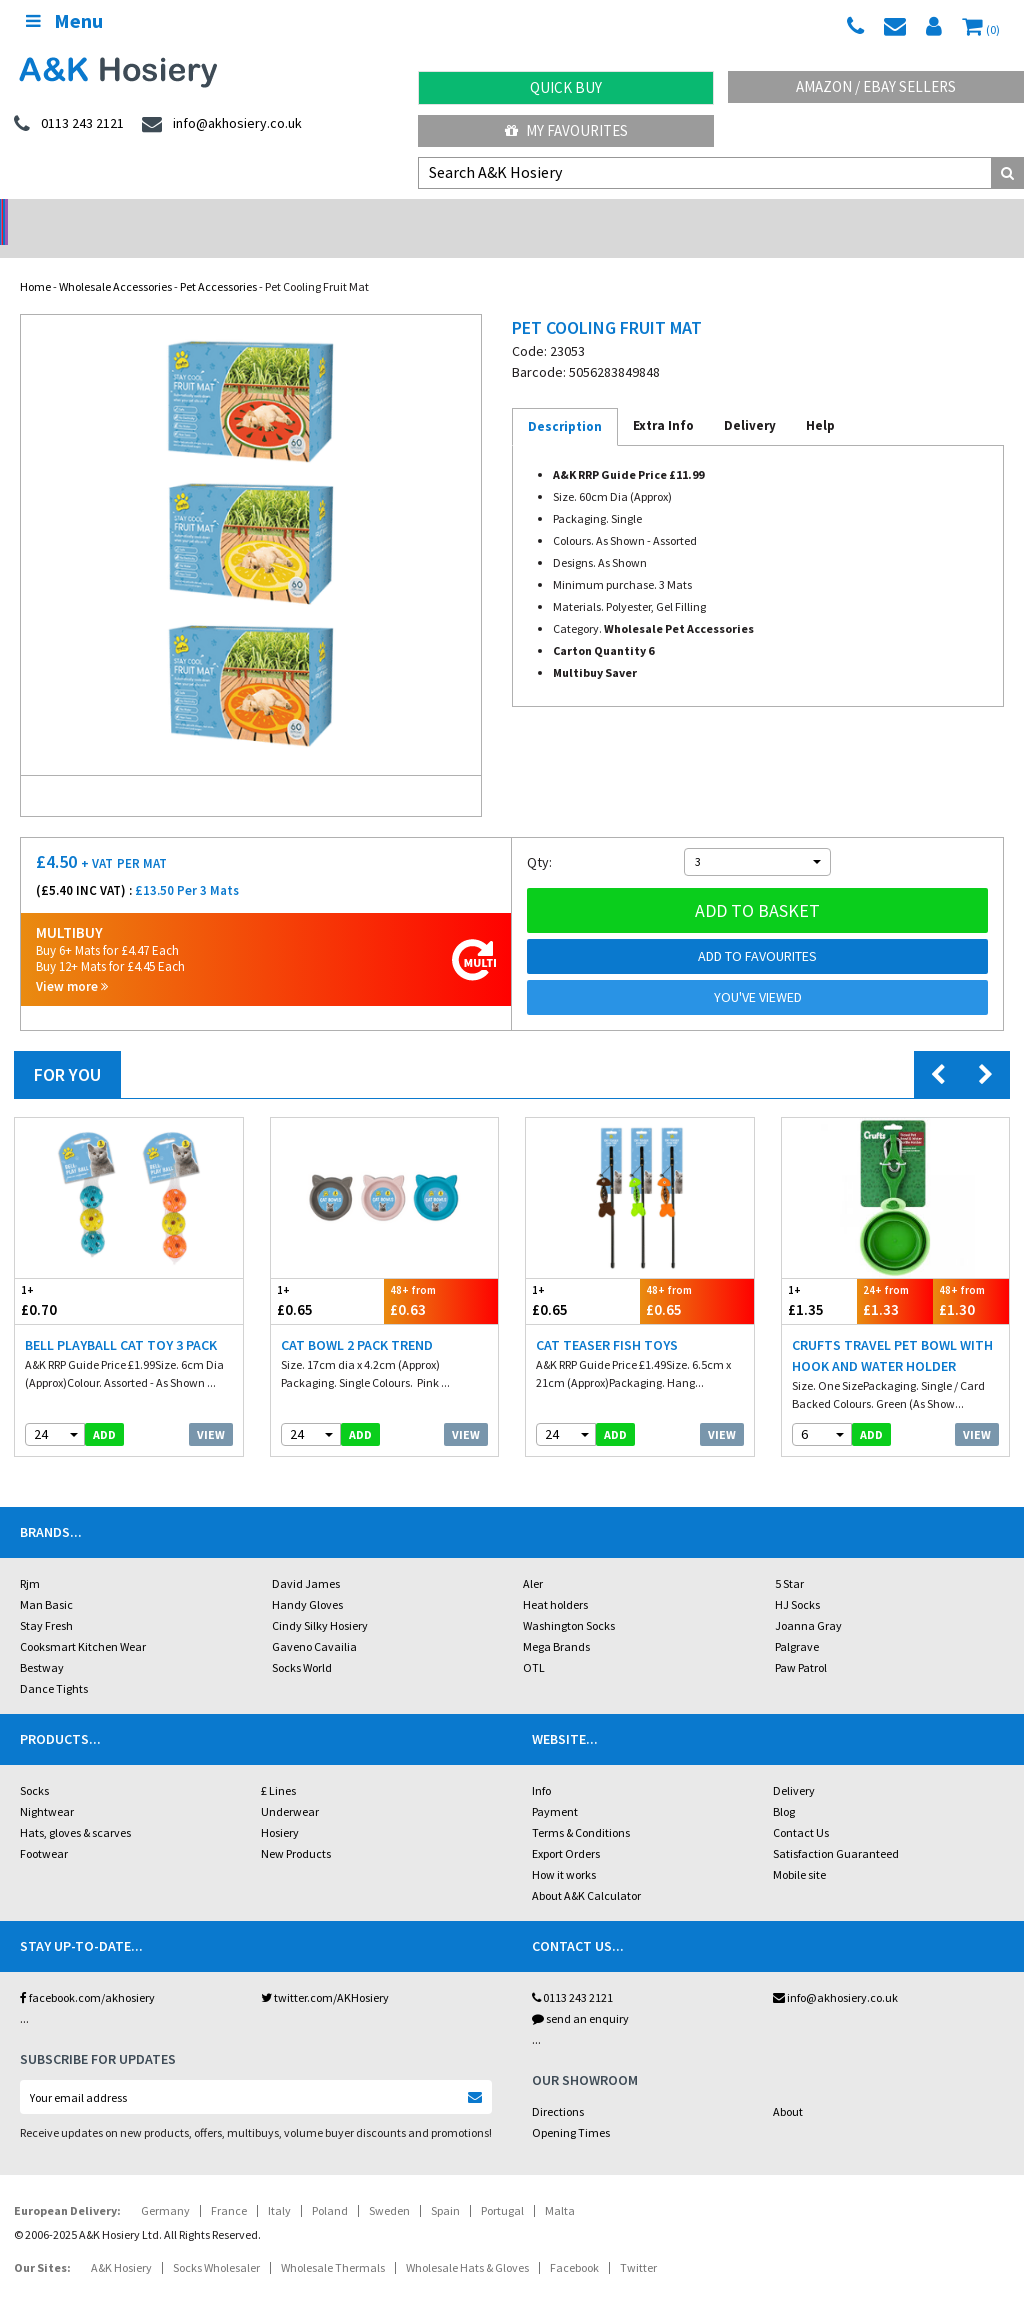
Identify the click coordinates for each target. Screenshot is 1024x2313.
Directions (558, 2085)
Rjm (30, 1557)
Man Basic (46, 1578)
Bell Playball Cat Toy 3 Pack (121, 1319)
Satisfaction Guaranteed (836, 1827)
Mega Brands (556, 1620)
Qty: (539, 836)
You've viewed (758, 971)
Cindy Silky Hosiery (320, 1599)
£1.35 (820, 1274)
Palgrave (797, 1620)
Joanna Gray (808, 1599)
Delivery (794, 1764)
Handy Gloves (307, 1578)
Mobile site (799, 1848)
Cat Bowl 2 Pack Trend (357, 1319)
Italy (279, 2184)
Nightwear (47, 1785)
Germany (165, 2184)
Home (35, 260)
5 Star (789, 1557)
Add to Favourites (757, 930)
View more (72, 960)
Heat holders (555, 1578)
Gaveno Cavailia (314, 1620)
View (211, 1408)
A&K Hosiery (121, 2241)
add (104, 1408)
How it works (564, 1848)
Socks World (302, 1641)
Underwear (290, 1785)
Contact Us (801, 1806)
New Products (296, 1827)
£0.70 (72, 1274)
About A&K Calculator (586, 1869)
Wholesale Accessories (115, 260)
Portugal (502, 2184)
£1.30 (971, 1274)
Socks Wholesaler (216, 2241)
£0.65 (328, 1274)
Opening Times (571, 2106)
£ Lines (278, 1764)
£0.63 (441, 1274)
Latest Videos (896, 215)
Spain (445, 2184)
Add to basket (757, 884)
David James (306, 1557)
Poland (330, 2184)
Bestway (42, 1641)
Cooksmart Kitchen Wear (83, 1620)
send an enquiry (580, 1992)
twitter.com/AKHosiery (325, 1971)
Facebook (574, 2241)
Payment (555, 1785)
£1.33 (895, 1274)
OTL (534, 1641)
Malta (560, 2184)
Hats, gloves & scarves (75, 1806)
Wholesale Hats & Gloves (467, 2241)
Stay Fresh (46, 1599)
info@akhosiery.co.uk (835, 1971)
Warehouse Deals (640, 215)
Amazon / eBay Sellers (876, 86)
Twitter (638, 2241)
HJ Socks (797, 1578)
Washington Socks (569, 1599)
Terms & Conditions (581, 1806)
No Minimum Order (128, 215)
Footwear (44, 1827)
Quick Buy (566, 87)
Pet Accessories (218, 260)
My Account (384, 215)
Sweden (389, 2184)
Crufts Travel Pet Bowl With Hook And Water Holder (892, 1329)
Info (541, 1764)
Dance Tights (54, 1662)
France (229, 2184)
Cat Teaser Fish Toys (607, 1319)
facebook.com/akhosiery (87, 1971)
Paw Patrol (801, 1641)
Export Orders (566, 1827)
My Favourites (566, 130)
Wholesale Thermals (333, 2241)
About (788, 2085)
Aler (533, 1557)
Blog (784, 1785)
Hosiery (280, 1806)
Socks (34, 1764)
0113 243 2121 (572, 1971)
